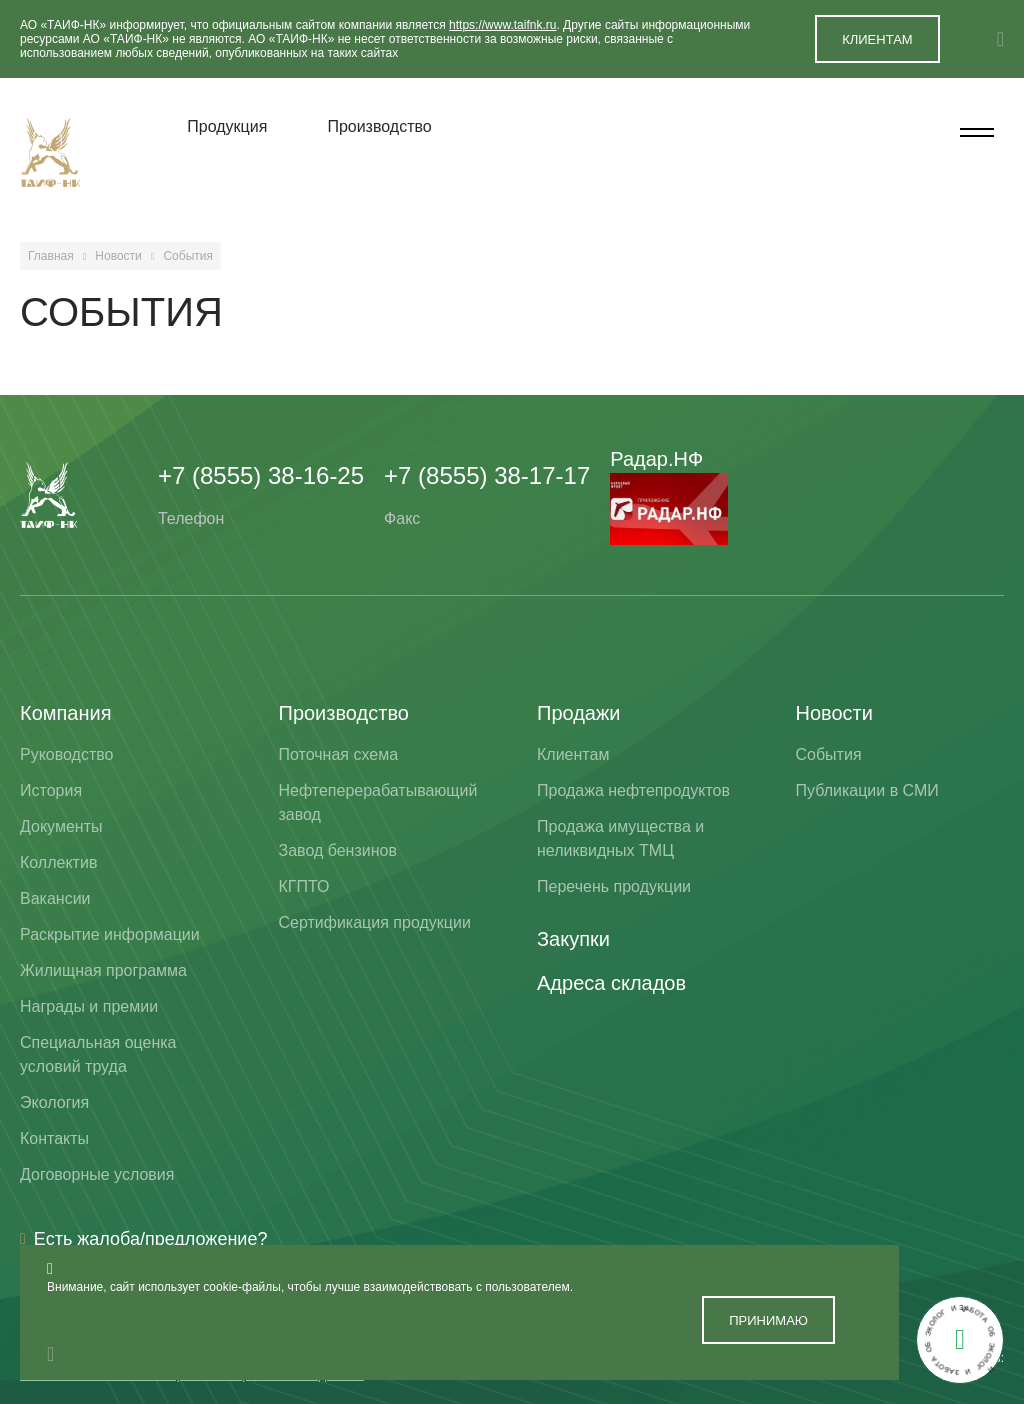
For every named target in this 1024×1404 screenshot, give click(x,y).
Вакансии (55, 898)
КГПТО (304, 886)
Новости (118, 256)
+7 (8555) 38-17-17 (487, 475)
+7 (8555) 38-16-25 (261, 475)
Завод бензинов (338, 850)
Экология (54, 1102)
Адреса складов (611, 983)
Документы (61, 826)
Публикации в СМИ (867, 790)
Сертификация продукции (375, 922)
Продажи (579, 713)
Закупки (573, 939)
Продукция (227, 126)
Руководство (67, 754)
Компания (66, 713)
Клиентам (573, 754)
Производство (379, 126)
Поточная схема (339, 754)
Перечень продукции (614, 886)
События (829, 754)
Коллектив (58, 862)
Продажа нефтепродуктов (633, 790)
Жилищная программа (103, 970)
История (51, 790)
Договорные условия (97, 1174)
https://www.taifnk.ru (502, 25)
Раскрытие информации (110, 934)
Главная (51, 256)
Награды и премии (89, 1006)
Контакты (54, 1138)
